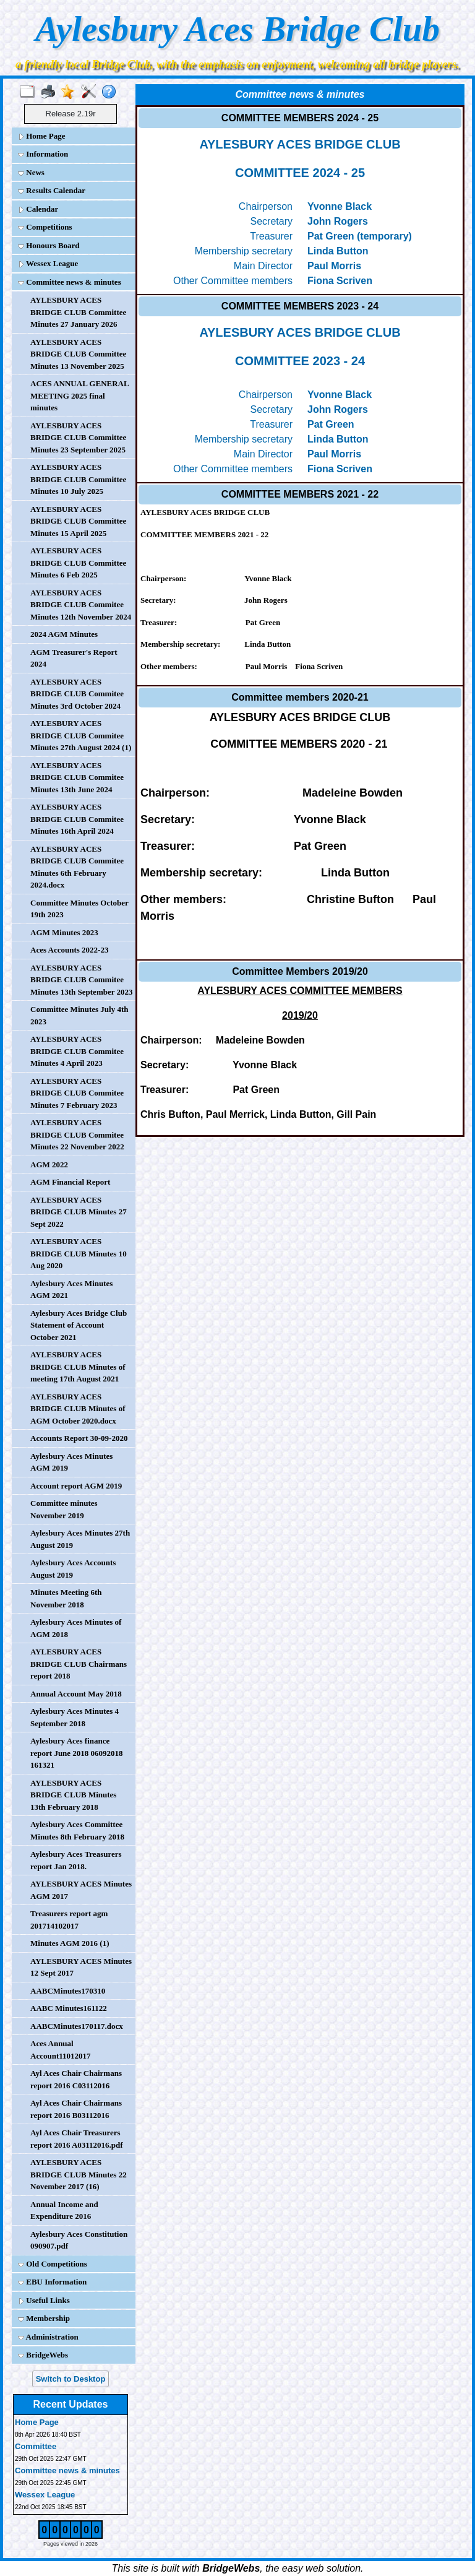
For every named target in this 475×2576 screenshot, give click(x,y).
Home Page (41, 135)
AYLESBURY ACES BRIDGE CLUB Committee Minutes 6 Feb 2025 (78, 562)
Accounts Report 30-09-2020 (78, 1438)
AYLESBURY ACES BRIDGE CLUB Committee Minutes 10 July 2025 (78, 479)
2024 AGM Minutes (64, 634)
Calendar (38, 209)
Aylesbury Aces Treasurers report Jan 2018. (76, 1860)
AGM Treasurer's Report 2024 (74, 658)
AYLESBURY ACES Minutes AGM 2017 (81, 1890)
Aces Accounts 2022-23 (69, 949)
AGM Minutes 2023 (64, 932)
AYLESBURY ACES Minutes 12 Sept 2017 (81, 1967)
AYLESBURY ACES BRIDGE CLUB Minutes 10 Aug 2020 (78, 1253)
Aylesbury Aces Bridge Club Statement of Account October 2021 (78, 1325)
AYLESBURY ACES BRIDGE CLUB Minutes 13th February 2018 (73, 1795)
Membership (44, 2318)
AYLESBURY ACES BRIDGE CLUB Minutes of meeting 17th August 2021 (78, 1366)
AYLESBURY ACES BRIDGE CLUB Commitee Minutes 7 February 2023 (77, 1093)
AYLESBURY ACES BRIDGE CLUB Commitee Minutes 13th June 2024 (77, 777)
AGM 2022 (49, 1164)
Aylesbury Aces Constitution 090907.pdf (78, 2240)
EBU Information (52, 2281)
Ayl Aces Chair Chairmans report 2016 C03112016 (76, 2079)
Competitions (45, 226)
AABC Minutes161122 (68, 2008)
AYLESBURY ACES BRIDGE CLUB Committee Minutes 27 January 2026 (78, 312)
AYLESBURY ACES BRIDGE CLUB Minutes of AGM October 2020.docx (78, 1408)
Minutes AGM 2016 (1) (69, 1943)
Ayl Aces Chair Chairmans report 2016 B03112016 (76, 2109)
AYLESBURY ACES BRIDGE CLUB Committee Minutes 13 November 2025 (78, 354)
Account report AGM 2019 (76, 1485)
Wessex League (48, 263)
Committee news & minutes (69, 282)
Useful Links (44, 2300)
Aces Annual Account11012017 (60, 2049)
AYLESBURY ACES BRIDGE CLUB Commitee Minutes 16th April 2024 (77, 819)
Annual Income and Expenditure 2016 (64, 2210)
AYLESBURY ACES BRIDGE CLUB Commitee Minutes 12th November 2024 (80, 604)
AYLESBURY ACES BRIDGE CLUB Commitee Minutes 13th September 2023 (81, 979)
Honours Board (49, 245)
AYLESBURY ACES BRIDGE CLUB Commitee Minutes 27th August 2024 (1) (80, 735)
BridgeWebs (43, 2354)
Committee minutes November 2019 (64, 1509)
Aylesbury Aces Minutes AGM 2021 (71, 1289)
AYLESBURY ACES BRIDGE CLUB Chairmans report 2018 (78, 1663)
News (31, 172)
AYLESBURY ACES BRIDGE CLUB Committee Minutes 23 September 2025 (78, 437)
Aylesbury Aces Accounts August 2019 (73, 1569)
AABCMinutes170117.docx (76, 2026)
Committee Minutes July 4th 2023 (79, 1015)
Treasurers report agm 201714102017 (69, 1919)
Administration (48, 2336)
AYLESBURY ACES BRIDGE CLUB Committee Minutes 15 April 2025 (78, 521)
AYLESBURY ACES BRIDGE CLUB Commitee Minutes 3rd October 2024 (77, 694)
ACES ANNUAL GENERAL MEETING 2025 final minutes (79, 395)
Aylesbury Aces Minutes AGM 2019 (71, 1462)
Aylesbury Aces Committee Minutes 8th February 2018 (77, 1830)
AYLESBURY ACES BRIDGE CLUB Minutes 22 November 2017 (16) (78, 2174)
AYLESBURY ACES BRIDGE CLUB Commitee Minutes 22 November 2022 (77, 1134)
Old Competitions (52, 2263)
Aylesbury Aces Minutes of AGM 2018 (75, 1628)
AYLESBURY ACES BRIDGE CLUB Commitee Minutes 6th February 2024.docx (77, 867)
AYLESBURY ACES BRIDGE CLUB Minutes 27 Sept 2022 (78, 1212)
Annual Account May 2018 (76, 1693)
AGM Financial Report (70, 1181)
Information (43, 153)
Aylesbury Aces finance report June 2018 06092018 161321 (76, 1753)
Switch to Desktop (71, 2379)
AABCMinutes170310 (67, 1990)
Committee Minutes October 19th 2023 (79, 909)
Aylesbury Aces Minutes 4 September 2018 (74, 1717)
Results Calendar (51, 190)
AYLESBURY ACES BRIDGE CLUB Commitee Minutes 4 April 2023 (77, 1051)
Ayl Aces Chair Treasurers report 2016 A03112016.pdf (76, 2139)
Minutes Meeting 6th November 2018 (66, 1598)
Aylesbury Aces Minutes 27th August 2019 (80, 1539)
